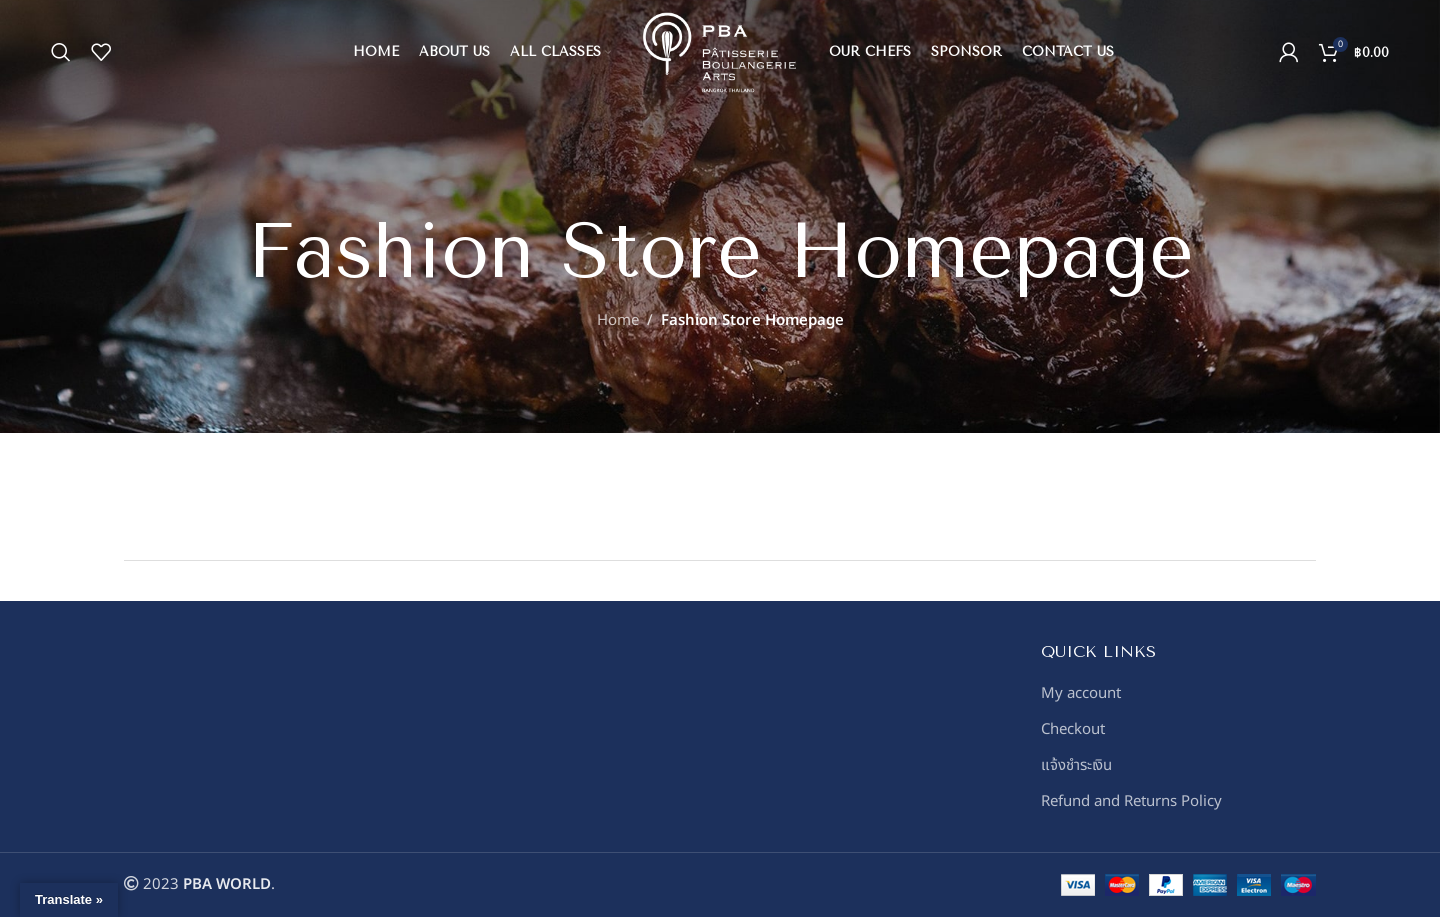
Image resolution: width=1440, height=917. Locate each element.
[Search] (61, 53)
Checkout (1073, 729)
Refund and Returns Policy (1131, 801)
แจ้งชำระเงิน (1076, 765)
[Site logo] (720, 52)
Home (618, 320)
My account (1081, 693)
